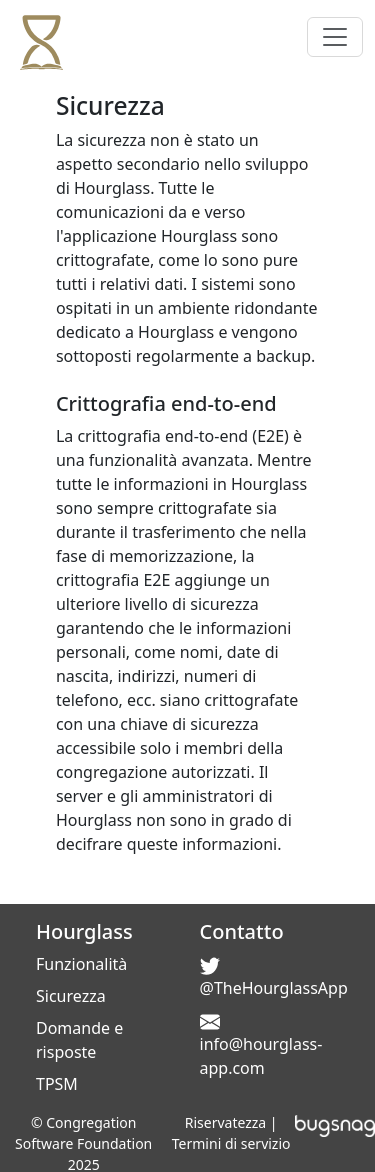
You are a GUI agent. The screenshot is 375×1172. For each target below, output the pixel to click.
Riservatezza (226, 1122)
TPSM (57, 1084)
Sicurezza (71, 996)
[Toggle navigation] (335, 37)
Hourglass (84, 931)
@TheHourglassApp (274, 988)
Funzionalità (81, 964)
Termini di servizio (231, 1143)
